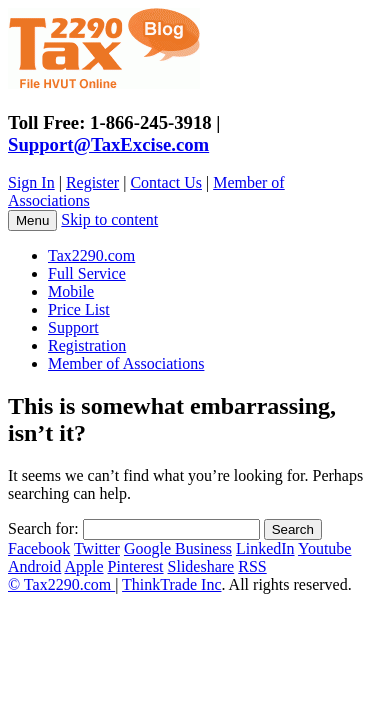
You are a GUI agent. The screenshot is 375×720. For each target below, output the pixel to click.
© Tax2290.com (61, 584)
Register (92, 182)
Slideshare (201, 566)
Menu (32, 220)
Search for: (43, 528)
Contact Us (166, 182)
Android (34, 566)
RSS (252, 566)
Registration (87, 345)
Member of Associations (126, 363)
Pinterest (136, 566)
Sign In (31, 182)
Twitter (97, 548)
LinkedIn (265, 548)
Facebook (39, 548)
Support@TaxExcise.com (108, 144)
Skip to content (109, 219)
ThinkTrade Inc (171, 584)
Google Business (178, 548)
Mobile (71, 291)
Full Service (87, 273)
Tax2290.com (91, 255)
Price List (79, 309)
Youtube (325, 548)
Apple (83, 566)
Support (73, 327)
